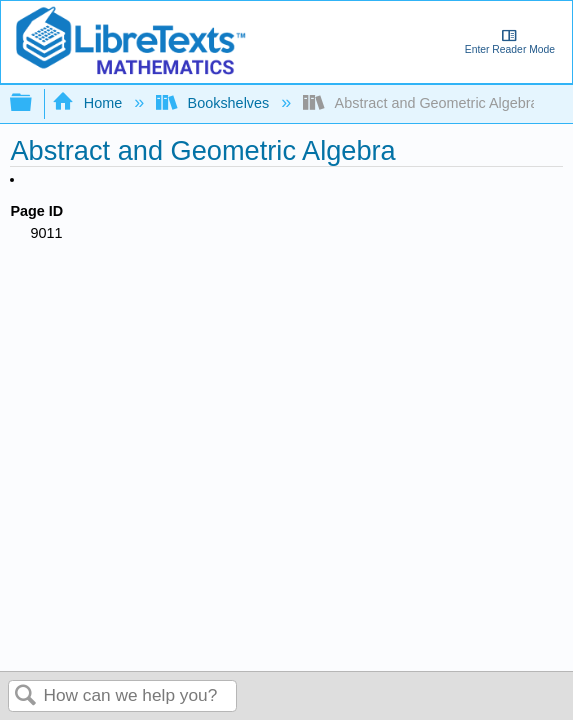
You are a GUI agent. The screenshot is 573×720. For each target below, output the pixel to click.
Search (26, 696)
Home (89, 103)
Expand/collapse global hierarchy (34, 103)
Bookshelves (214, 103)
